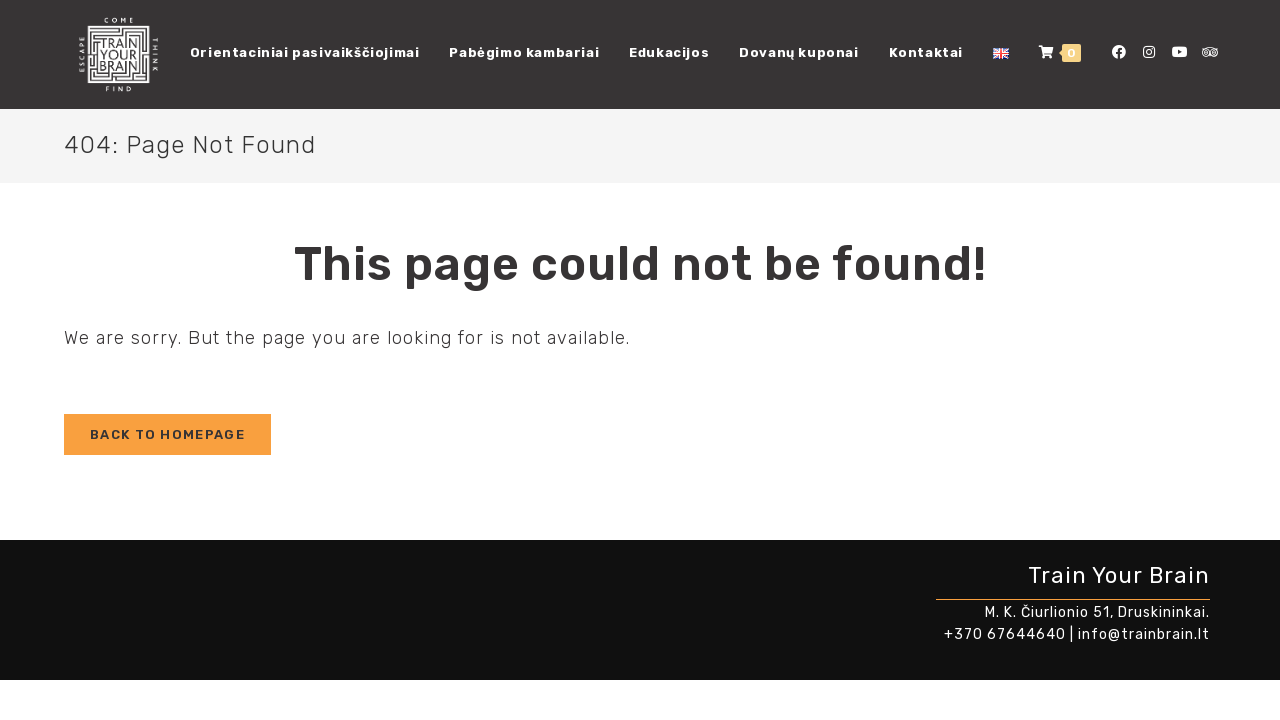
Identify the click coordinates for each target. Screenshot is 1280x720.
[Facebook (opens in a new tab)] (1119, 52)
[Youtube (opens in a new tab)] (1179, 52)
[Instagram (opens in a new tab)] (1149, 52)
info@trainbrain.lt (1144, 634)
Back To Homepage (167, 434)
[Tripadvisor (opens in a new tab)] (1209, 52)
